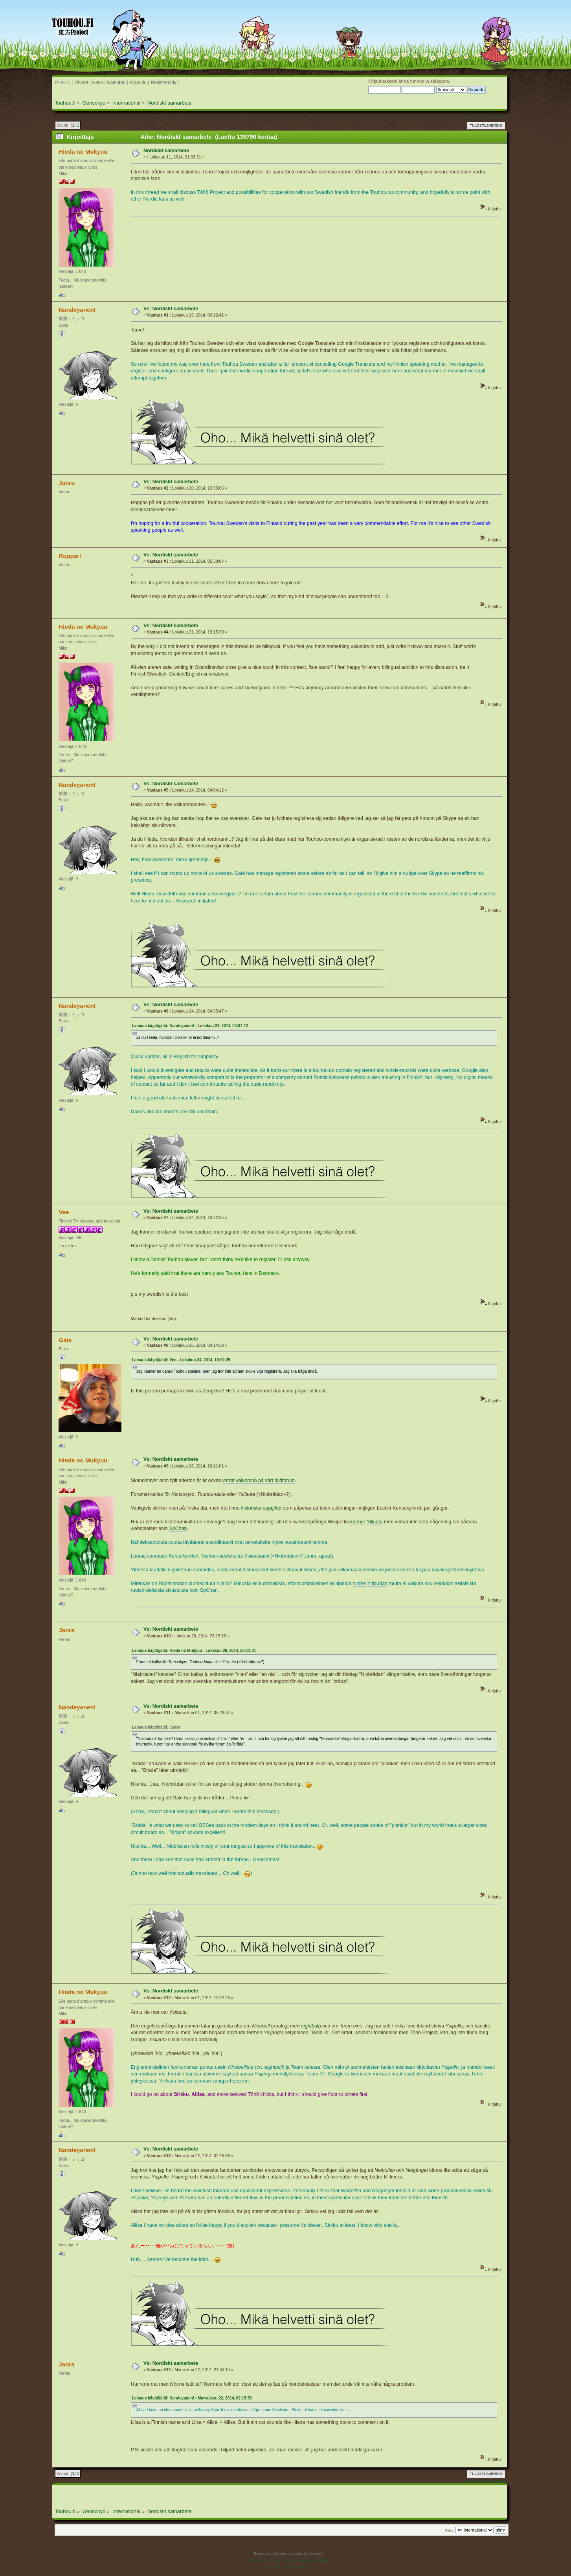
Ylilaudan (377, 1583)
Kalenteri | (117, 82)
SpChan (178, 1528)
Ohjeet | (82, 82)
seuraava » (497, 116)
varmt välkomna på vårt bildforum (258, 1480)
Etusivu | (64, 82)
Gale (65, 1340)
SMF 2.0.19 (260, 2560)
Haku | (99, 82)
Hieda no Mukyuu (83, 151)
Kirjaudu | (139, 82)
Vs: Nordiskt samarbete (170, 308)
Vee (64, 1212)
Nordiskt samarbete (166, 150)
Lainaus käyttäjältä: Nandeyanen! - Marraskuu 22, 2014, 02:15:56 (192, 2398)
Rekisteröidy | (165, 82)
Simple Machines (312, 2560)
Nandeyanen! (77, 309)
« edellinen (474, 116)
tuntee (359, 1583)
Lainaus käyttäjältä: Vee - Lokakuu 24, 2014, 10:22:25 (181, 1360)
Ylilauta (375, 1522)
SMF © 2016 (284, 2560)
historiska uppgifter (261, 1508)
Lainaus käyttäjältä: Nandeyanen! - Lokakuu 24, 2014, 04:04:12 (190, 1026)
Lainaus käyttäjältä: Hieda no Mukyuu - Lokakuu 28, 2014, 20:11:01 (194, 1650)
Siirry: (449, 2530)
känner (357, 1522)
